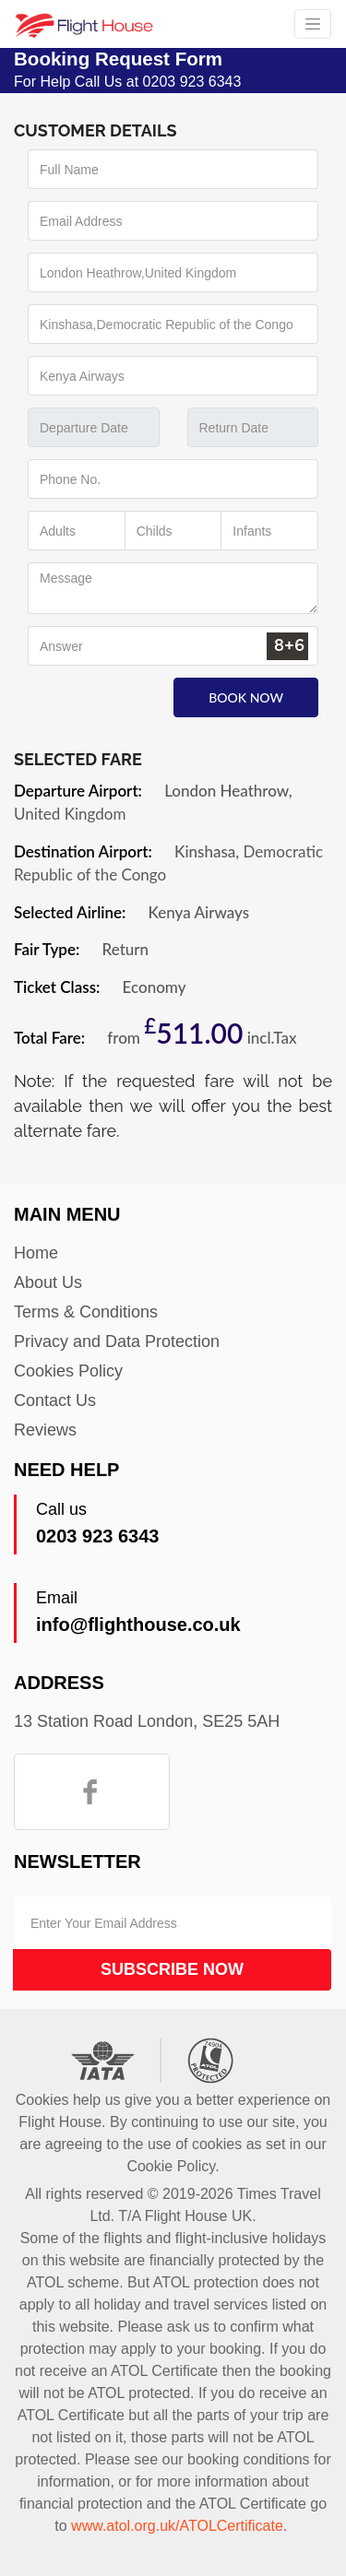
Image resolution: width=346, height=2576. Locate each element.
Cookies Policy (68, 1371)
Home (36, 1253)
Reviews (45, 1430)
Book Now (246, 697)
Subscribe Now (172, 1969)
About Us (48, 1282)
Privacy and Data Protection (117, 1341)
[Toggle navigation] (312, 24)
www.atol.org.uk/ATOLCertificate (177, 2526)
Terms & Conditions (86, 1312)
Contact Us (55, 1400)
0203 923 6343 (97, 1536)
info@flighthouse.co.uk (138, 1624)
